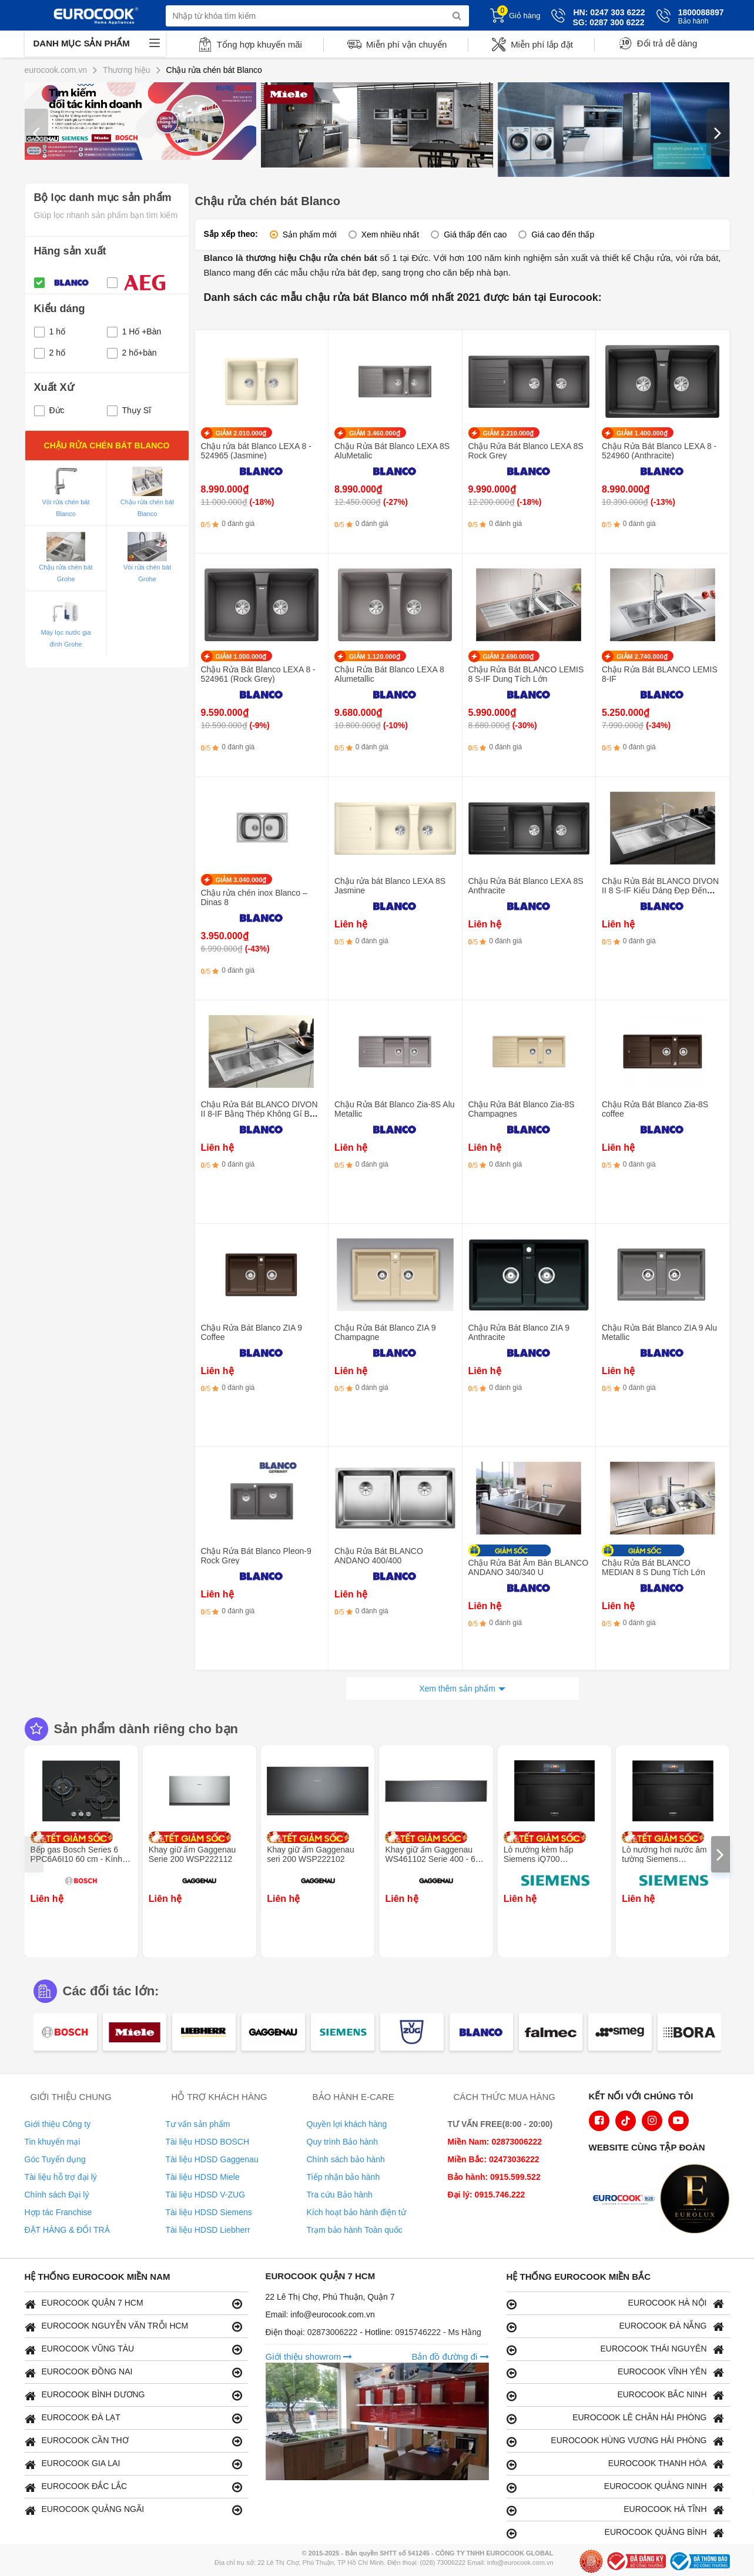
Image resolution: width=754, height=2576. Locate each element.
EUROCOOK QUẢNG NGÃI (133, 2510)
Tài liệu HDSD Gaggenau (212, 2159)
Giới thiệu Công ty (58, 2124)
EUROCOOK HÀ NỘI (615, 2303)
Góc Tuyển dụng (55, 2159)
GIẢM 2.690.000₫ (508, 656)
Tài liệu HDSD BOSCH (208, 2141)
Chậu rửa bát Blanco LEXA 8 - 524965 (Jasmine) (256, 450)
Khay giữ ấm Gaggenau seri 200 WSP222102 (310, 1854)
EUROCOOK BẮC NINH (615, 2395)
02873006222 (333, 2332)
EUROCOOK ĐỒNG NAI (133, 2372)
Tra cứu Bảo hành (340, 2194)
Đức (49, 410)
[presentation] (36, 132)
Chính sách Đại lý (57, 2194)
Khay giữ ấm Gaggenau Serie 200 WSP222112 (192, 1854)
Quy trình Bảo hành (342, 2141)
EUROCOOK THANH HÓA (615, 2464)
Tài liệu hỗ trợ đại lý (61, 2177)
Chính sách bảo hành (346, 2159)
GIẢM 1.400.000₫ (642, 433)
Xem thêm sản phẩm (457, 1688)
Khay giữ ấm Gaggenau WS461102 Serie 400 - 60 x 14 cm (435, 1859)
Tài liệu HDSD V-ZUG (206, 2194)
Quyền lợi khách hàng (347, 2124)
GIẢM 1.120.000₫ (374, 656)
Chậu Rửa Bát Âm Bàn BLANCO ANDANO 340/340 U (528, 1567)
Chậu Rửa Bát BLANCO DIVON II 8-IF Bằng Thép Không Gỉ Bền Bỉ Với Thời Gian (260, 1114)
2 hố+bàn (132, 352)
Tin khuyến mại (53, 2141)
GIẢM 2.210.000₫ (508, 433)
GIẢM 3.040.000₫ (241, 879)
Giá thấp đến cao (475, 234)
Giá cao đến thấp (562, 234)
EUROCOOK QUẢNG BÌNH (615, 2533)
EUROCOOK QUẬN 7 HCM (133, 2303)
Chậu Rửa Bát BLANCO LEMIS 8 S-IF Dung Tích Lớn (526, 674)
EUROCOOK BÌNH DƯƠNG (133, 2395)
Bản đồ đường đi (449, 2356)
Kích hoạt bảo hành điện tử (356, 2212)
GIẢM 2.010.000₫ (241, 433)
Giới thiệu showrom (309, 2356)
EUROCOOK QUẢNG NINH (615, 2487)
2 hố (49, 352)
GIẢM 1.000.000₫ (241, 656)
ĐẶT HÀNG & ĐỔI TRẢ (67, 2230)
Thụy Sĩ (129, 410)
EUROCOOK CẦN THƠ (133, 2441)
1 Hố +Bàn (134, 331)
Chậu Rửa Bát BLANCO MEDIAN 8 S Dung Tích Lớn (653, 1567)
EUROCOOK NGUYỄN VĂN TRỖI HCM (133, 2326)
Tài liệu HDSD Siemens (209, 2212)
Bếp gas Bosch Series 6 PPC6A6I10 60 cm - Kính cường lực (76, 1859)
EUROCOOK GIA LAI (133, 2464)
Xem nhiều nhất (390, 234)
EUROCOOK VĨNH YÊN (615, 2372)
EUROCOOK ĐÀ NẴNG (615, 2326)
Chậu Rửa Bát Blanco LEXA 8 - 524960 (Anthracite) (659, 450)
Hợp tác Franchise (58, 2212)
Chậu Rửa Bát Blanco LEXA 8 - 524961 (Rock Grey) (258, 674)
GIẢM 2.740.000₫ (642, 656)
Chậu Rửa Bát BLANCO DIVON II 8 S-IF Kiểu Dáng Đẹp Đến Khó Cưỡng (660, 890)
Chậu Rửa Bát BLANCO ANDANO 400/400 (378, 1555)
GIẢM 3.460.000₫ (374, 433)
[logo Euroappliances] (626, 2200)
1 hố (49, 331)
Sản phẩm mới (310, 234)
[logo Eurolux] (697, 2200)
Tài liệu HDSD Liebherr (208, 2230)
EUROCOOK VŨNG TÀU (133, 2349)
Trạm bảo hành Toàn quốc (355, 2230)
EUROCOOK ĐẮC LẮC (133, 2487)
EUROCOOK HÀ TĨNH (615, 2510)
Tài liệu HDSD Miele (203, 2177)
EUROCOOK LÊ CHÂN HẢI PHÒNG (615, 2418)
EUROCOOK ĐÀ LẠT (133, 2418)
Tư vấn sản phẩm (198, 2124)
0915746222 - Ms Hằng (438, 2332)
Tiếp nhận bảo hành (343, 2177)
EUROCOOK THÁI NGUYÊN (615, 2349)
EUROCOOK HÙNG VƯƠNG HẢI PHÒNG (615, 2441)
